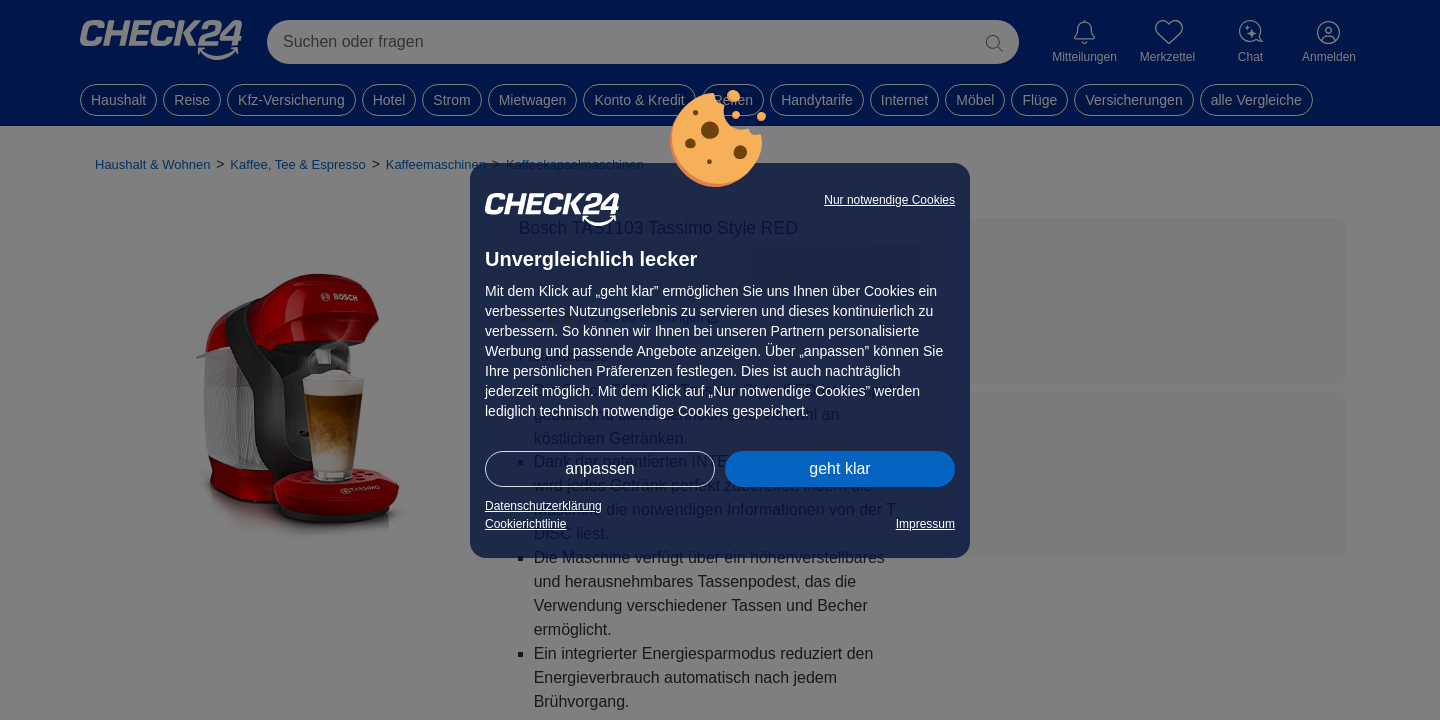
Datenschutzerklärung (543, 506)
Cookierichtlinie (525, 524)
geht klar (839, 468)
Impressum (925, 524)
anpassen (599, 468)
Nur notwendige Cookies (889, 200)
